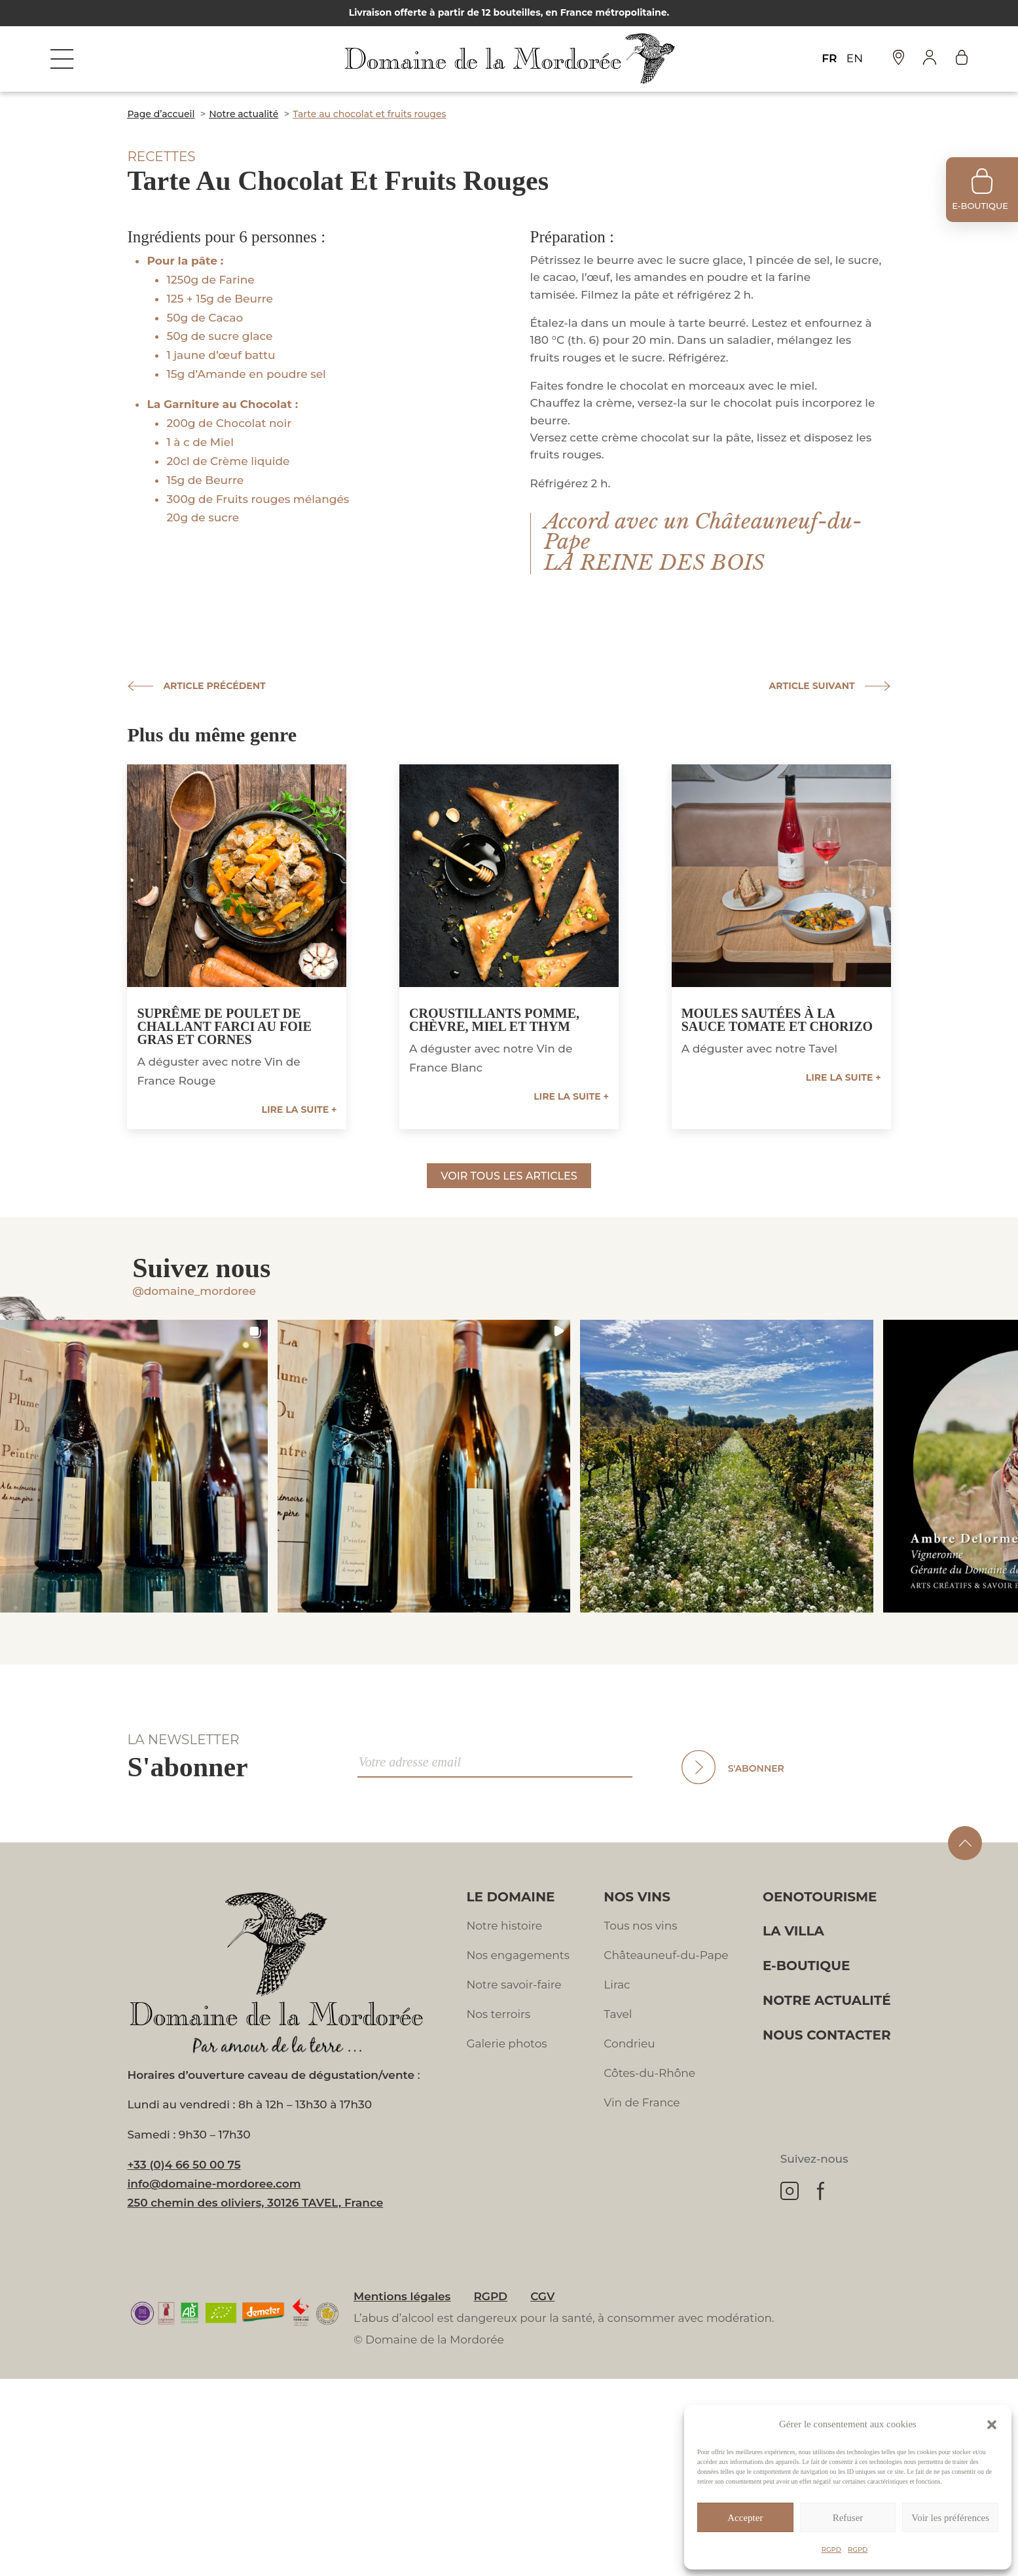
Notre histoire (504, 1925)
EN (854, 58)
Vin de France (642, 2102)
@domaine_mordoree (194, 1290)
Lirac (617, 1984)
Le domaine (510, 1897)
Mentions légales (402, 2296)
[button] (991, 2424)
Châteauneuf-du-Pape (666, 1955)
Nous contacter (827, 2035)
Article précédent (214, 686)
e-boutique (980, 205)
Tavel (618, 2014)
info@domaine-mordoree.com (213, 2183)
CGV (542, 2296)
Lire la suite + (299, 1109)
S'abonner (756, 1768)
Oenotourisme (820, 1897)
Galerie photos (506, 2043)
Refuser (848, 2517)
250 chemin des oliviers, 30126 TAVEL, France (255, 2202)
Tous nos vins (640, 1925)
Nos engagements (518, 1955)
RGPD (831, 2549)
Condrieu (629, 2043)
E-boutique (806, 1965)
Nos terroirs (498, 2014)
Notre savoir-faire (513, 1984)
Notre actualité (827, 2000)
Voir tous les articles (509, 1176)
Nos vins (637, 1897)
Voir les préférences (950, 2517)
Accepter (745, 2517)
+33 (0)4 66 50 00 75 (183, 2164)
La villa (793, 1931)
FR (829, 58)
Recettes (161, 156)
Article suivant (812, 686)
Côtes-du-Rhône (649, 2073)
